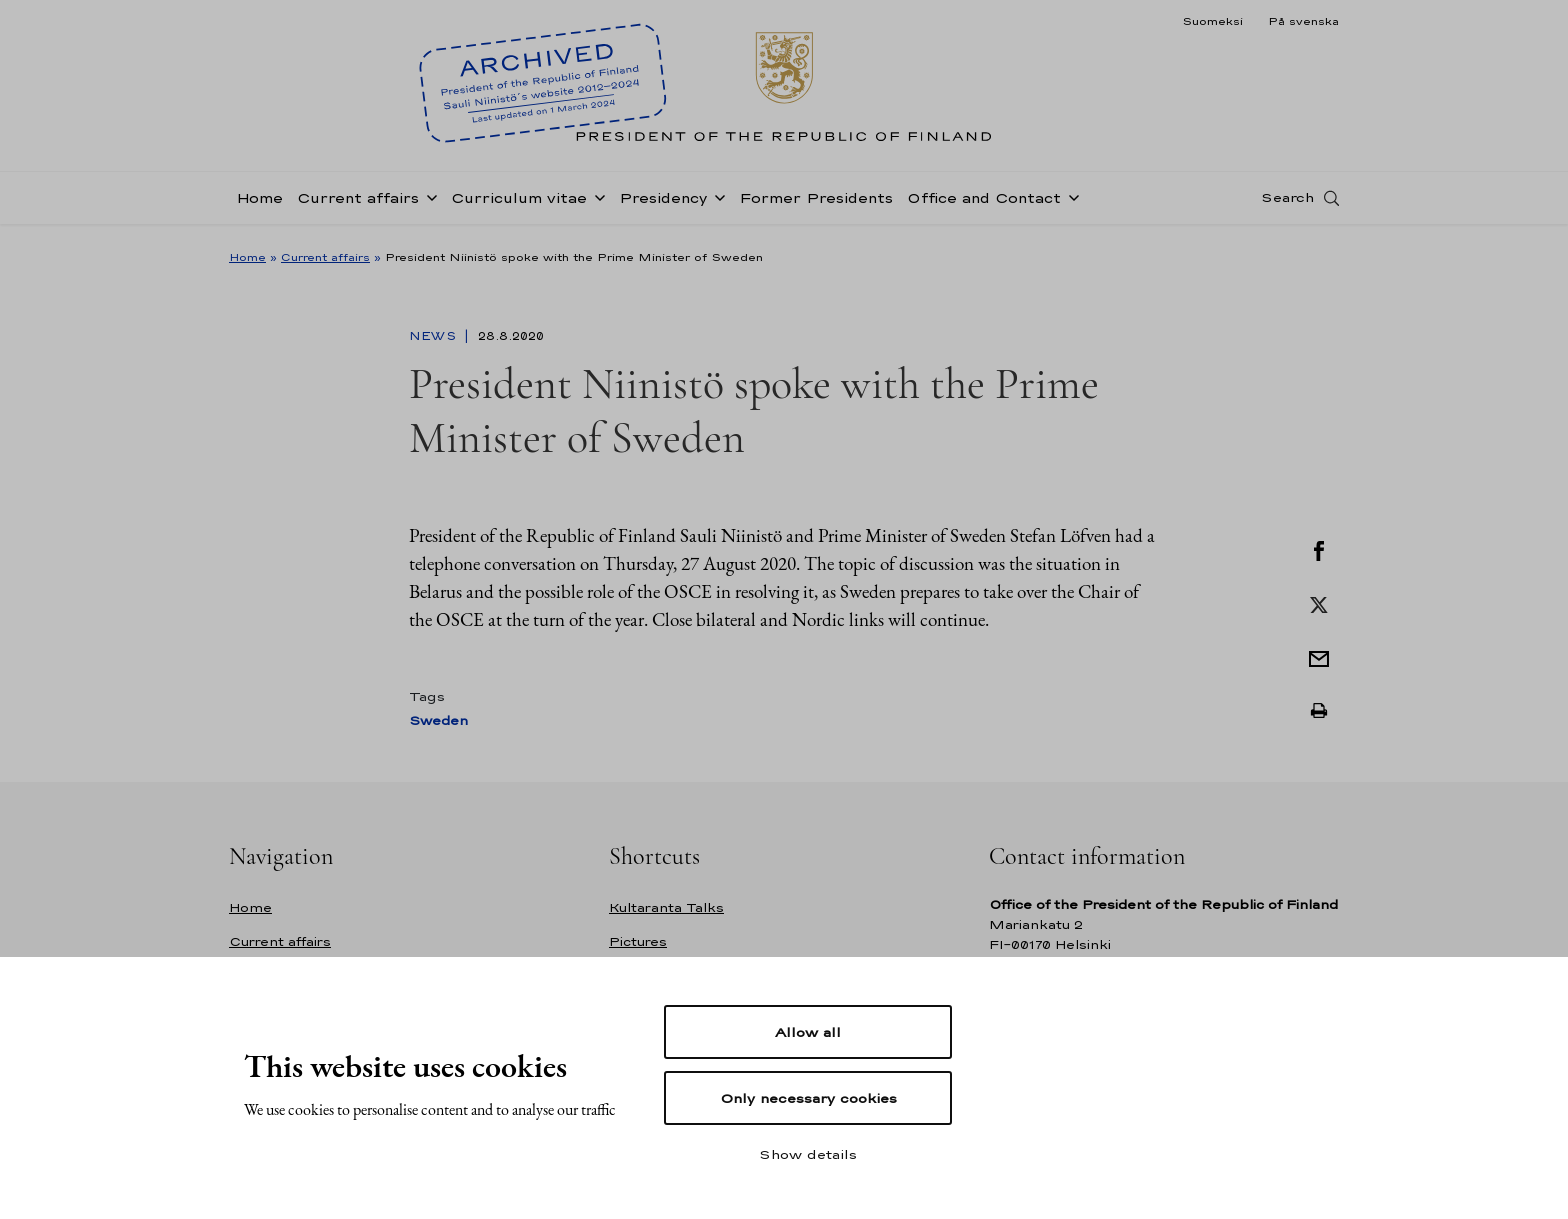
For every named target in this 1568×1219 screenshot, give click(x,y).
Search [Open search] (1287, 203)
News (434, 336)
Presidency (663, 203)
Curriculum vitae (519, 203)
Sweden (438, 720)
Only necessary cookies (808, 1098)
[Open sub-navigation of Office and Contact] (1070, 202)
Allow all (808, 1032)
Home (259, 203)
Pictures (638, 941)
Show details (808, 1154)
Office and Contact (984, 203)
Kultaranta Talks (666, 907)
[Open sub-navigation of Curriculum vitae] (596, 202)
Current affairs (358, 203)
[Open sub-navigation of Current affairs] (428, 202)
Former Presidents (816, 203)
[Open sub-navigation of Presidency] (716, 202)
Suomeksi (1212, 21)
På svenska (1303, 21)
